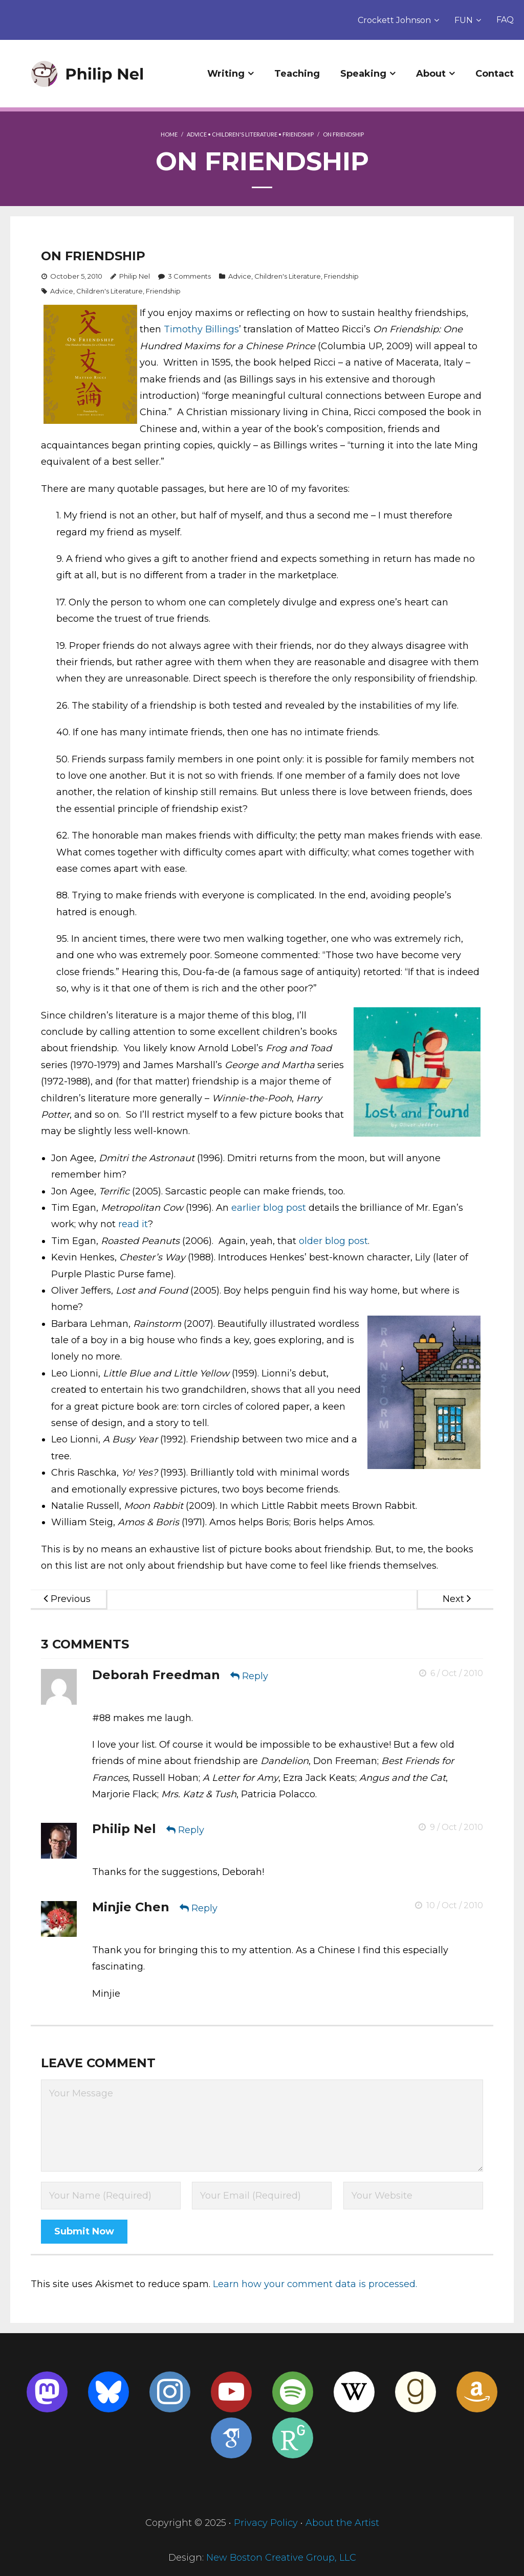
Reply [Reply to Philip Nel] (191, 1830)
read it (133, 1224)
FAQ (505, 20)
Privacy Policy (266, 2522)
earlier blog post (268, 1207)
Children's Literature (244, 134)
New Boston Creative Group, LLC (281, 2557)
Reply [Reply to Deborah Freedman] (255, 1676)
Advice (197, 134)
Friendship (298, 134)
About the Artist (342, 2522)
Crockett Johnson (394, 20)
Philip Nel (134, 276)
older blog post (333, 1241)
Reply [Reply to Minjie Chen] (204, 1908)
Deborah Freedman (156, 1674)
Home (169, 134)
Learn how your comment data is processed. (315, 2284)
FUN (463, 20)
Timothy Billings (201, 329)
